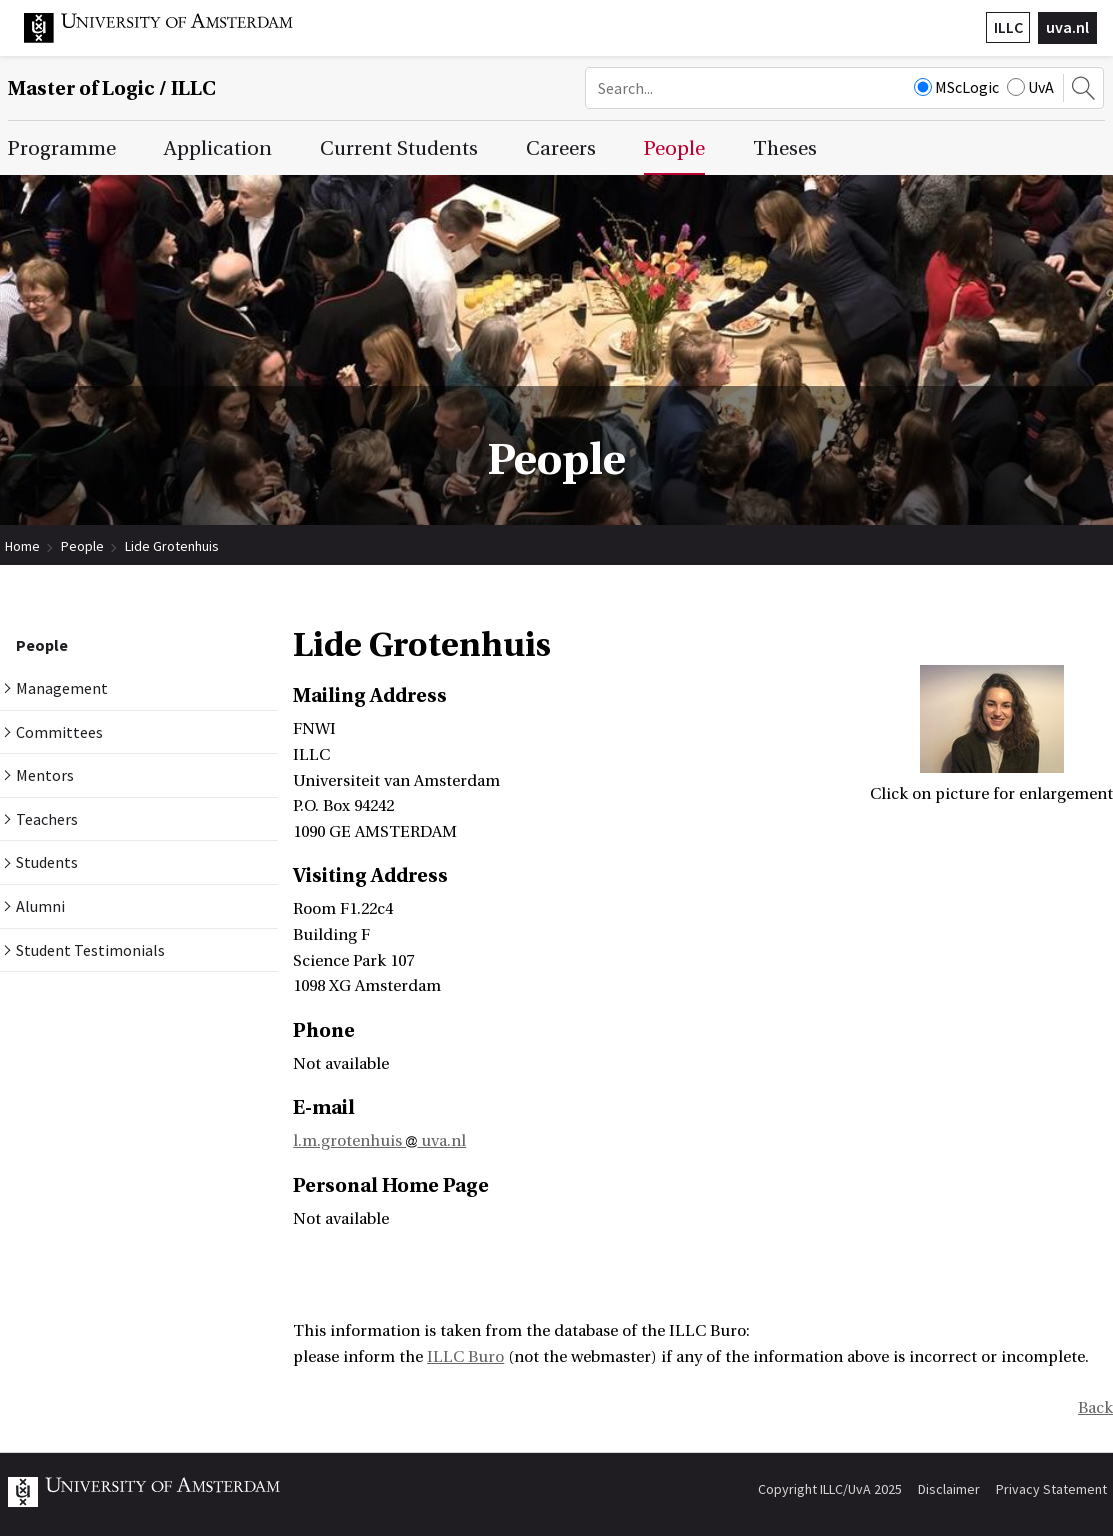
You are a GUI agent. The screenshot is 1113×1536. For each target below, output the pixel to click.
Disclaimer (949, 1489)
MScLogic (956, 87)
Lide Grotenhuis (172, 546)
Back (1095, 1408)
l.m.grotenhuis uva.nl (379, 1141)
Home (22, 546)
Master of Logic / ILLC (112, 88)
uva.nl (1067, 27)
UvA (1030, 87)
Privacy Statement (1051, 1489)
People (82, 546)
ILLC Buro (465, 1357)
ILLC (1008, 27)
